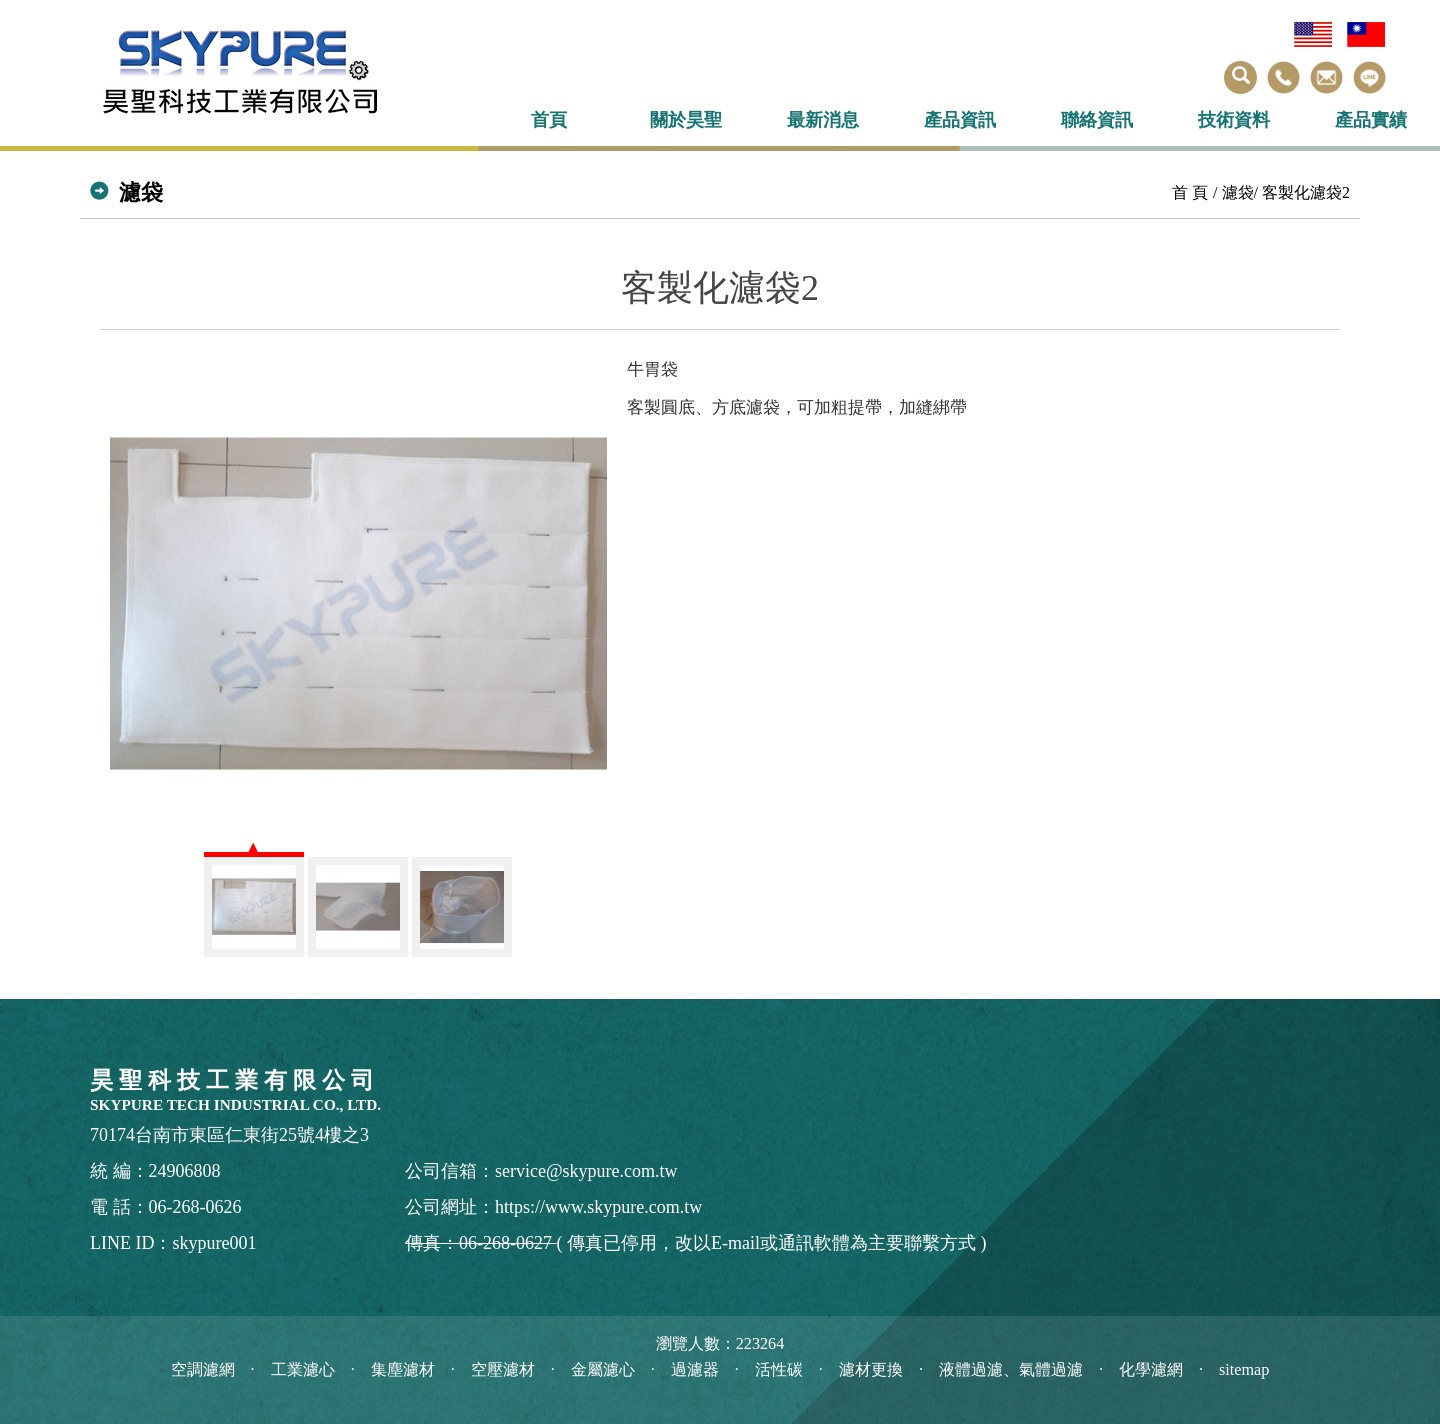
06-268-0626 (195, 1207)
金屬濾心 (603, 1370)
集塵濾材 (403, 1370)
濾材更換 (871, 1370)
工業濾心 (303, 1370)
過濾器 (695, 1370)
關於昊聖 (686, 120)
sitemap (1244, 1370)
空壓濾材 (503, 1370)
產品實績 (1371, 120)
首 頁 (1190, 192)
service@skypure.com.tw (586, 1171)
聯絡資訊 (1097, 120)
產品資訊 (960, 120)
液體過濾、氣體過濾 (1011, 1370)
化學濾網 (1151, 1370)
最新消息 (823, 120)
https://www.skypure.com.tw (598, 1207)
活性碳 (779, 1370)
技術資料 (1234, 120)
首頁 (549, 120)
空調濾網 (203, 1370)
